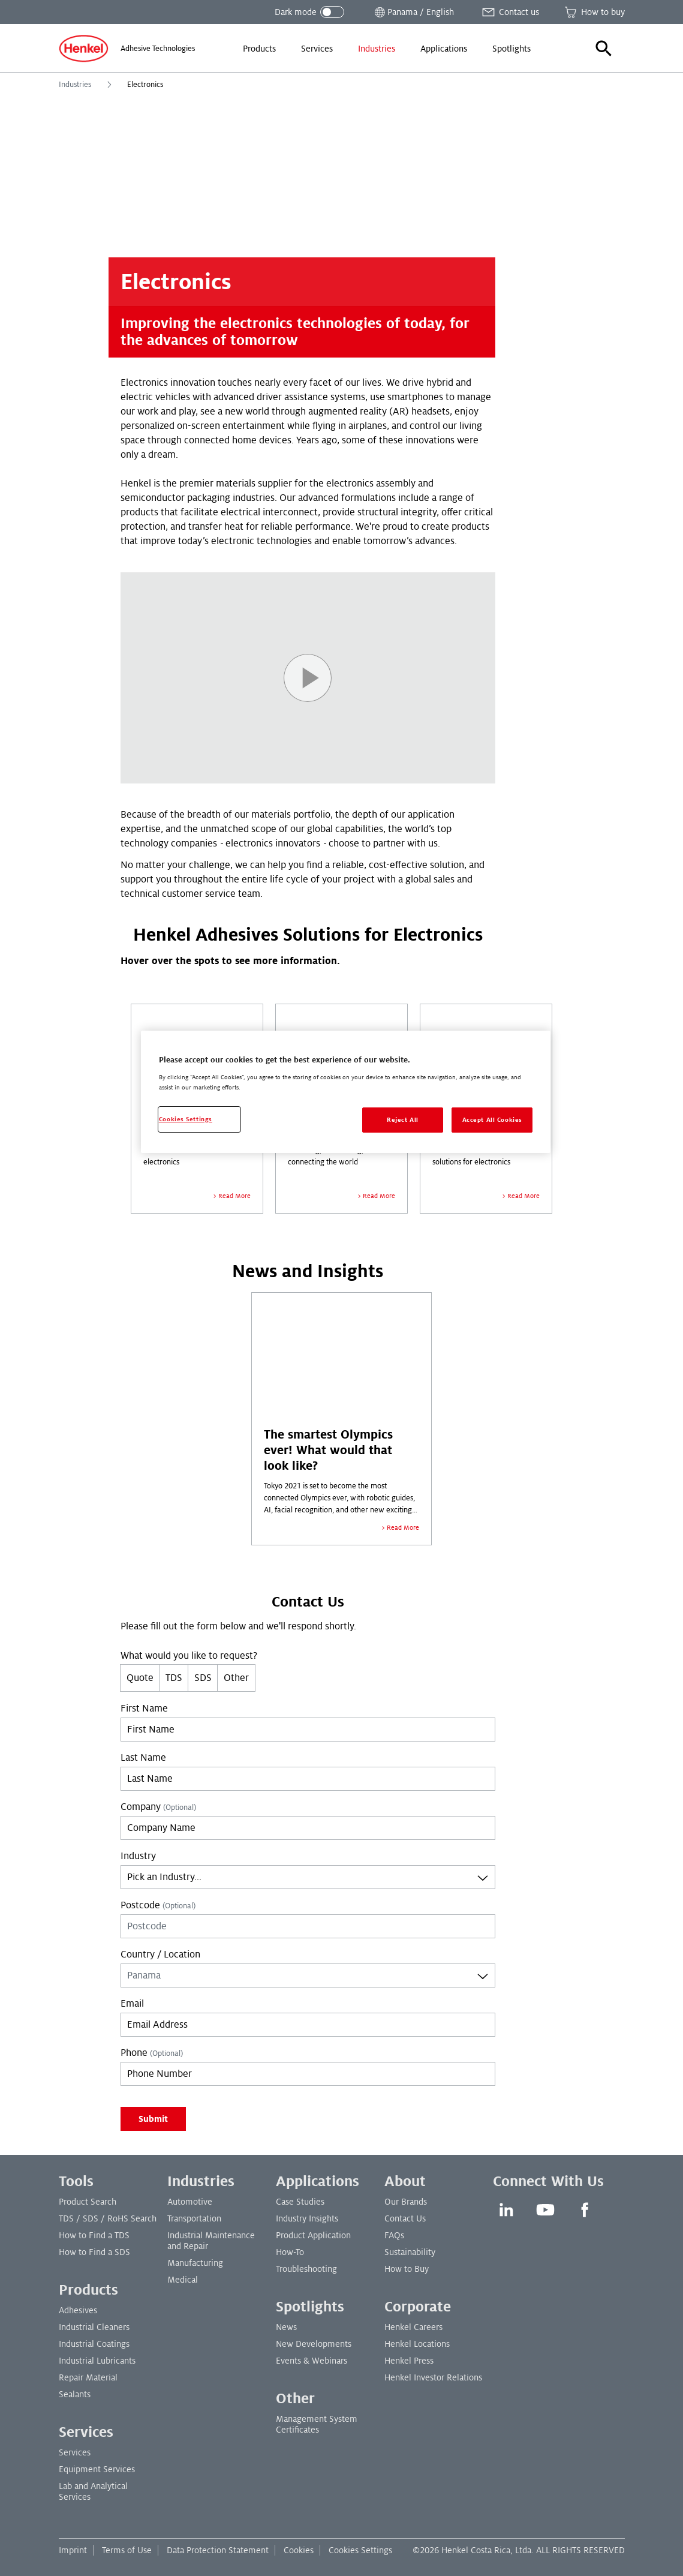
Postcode (158, 1905)
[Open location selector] (413, 12)
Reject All (403, 1119)
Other (236, 1678)
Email (132, 2003)
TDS (174, 1678)
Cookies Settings (360, 2550)
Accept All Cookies (492, 1119)
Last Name (143, 1757)
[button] (604, 49)
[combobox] (308, 1877)
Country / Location (160, 1954)
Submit (153, 2119)
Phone (152, 2052)
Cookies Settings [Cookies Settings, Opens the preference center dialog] (185, 1119)
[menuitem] (259, 48)
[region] (345, 1092)
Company (158, 1807)
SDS (203, 1678)
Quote (140, 1678)
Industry (138, 1856)
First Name (144, 1708)
